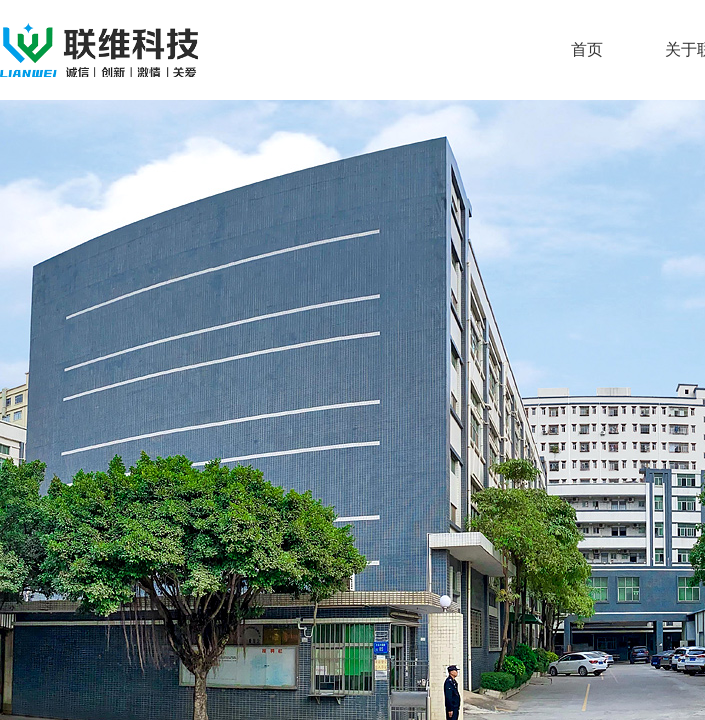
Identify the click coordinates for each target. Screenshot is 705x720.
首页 (587, 49)
